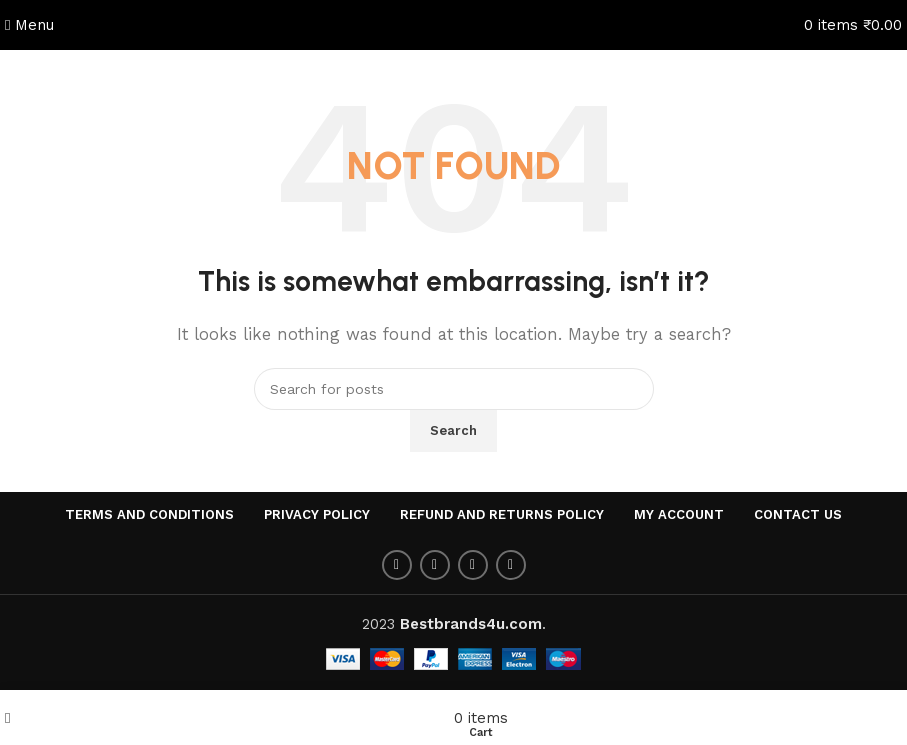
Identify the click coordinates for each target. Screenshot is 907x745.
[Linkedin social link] (511, 565)
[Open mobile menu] (29, 25)
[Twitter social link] (435, 565)
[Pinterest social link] (473, 565)
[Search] (454, 389)
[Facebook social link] (397, 565)
